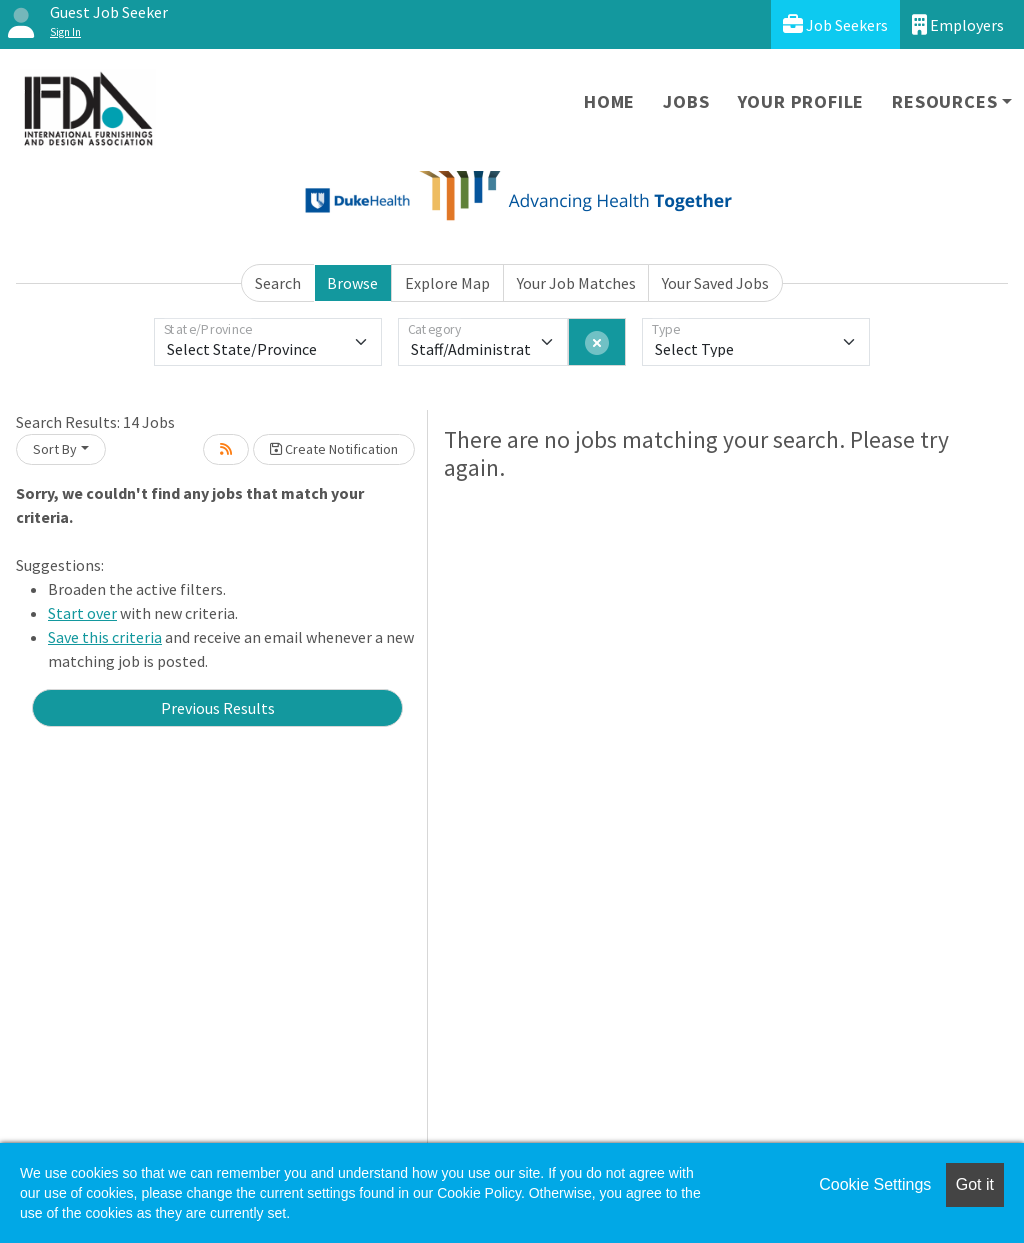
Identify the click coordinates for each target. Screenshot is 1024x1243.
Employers (958, 24)
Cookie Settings (875, 1184)
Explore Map (447, 283)
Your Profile (801, 101)
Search (278, 283)
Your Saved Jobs (715, 283)
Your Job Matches (576, 283)
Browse (352, 283)
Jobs (686, 101)
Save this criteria (105, 637)
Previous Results (218, 708)
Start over (82, 613)
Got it (975, 1184)
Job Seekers (835, 24)
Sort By (55, 449)
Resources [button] (944, 101)
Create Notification (334, 449)
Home (609, 101)
